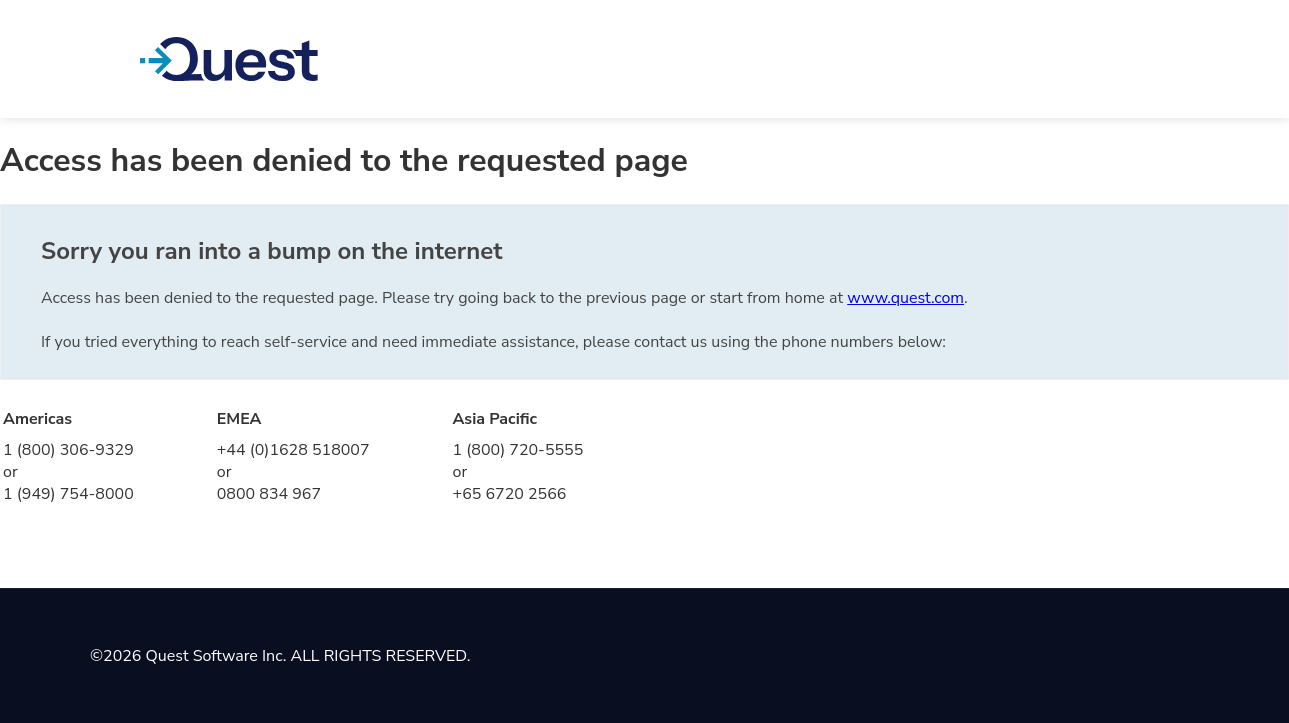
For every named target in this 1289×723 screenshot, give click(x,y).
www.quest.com (905, 298)
